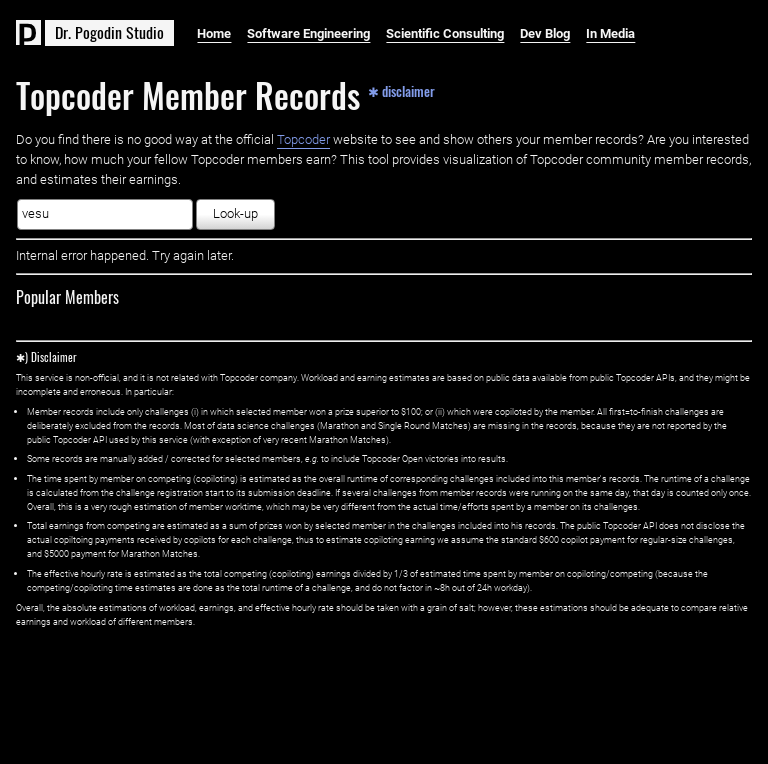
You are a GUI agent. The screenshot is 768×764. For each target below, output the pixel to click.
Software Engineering (308, 33)
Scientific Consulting (445, 33)
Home (214, 33)
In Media (610, 33)
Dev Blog (545, 33)
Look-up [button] (235, 213)
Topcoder (303, 139)
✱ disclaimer (401, 90)
